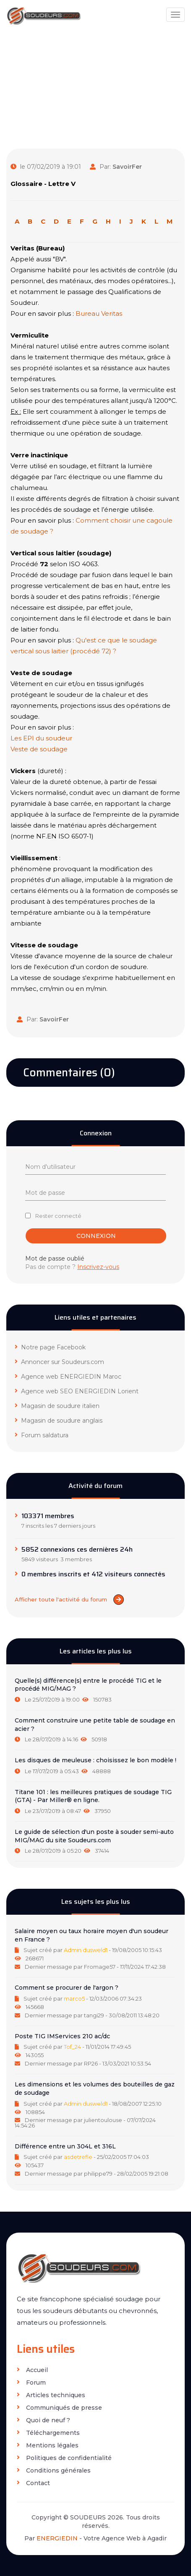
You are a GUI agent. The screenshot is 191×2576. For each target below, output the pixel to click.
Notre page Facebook (50, 1347)
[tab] (95, 1690)
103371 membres (47, 1516)
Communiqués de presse (59, 2408)
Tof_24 (72, 2046)
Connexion (96, 1236)
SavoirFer (127, 166)
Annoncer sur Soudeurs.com (59, 1362)
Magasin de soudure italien (57, 1406)
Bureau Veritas (99, 313)
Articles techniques (51, 2395)
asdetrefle (78, 2156)
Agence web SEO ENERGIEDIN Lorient (77, 1391)
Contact (33, 2483)
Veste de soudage (39, 749)
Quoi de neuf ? (43, 2420)
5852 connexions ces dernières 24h (77, 1549)
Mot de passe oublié (54, 1258)
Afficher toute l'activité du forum (69, 1599)
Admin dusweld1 (85, 1950)
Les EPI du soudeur (41, 738)
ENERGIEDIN (57, 2538)
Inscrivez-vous (98, 1267)
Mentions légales (47, 2446)
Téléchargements (48, 2433)
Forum (31, 2383)
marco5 (74, 1998)
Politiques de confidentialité (64, 2458)
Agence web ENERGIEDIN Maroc (68, 1376)
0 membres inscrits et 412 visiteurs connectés (93, 1574)
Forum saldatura (41, 1435)
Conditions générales (54, 2471)
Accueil (32, 2370)
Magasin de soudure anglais (58, 1420)
